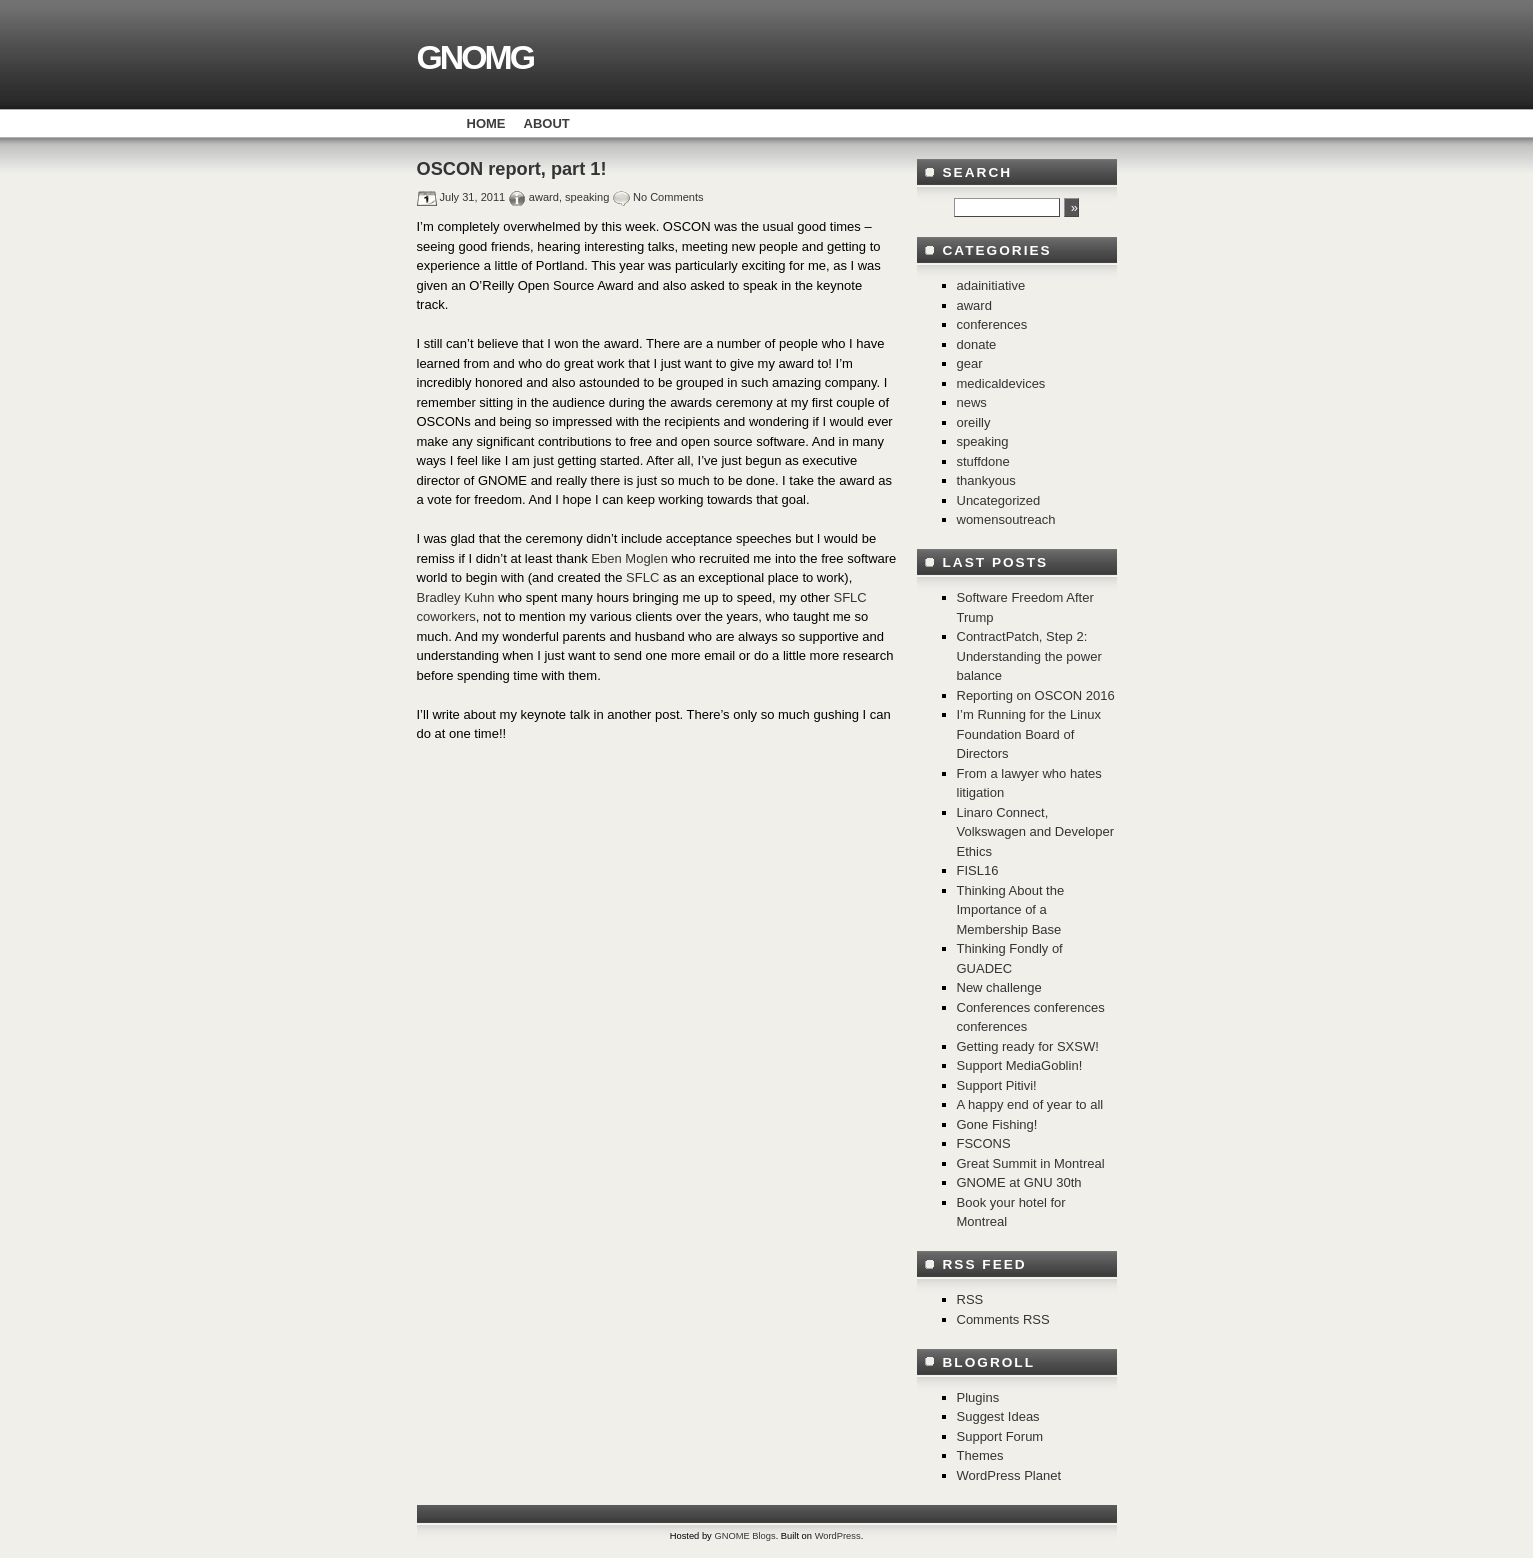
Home (486, 123)
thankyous (986, 480)
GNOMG (475, 57)
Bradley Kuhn (458, 597)
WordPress (838, 1536)
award (544, 197)
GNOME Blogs (744, 1536)
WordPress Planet (1009, 1475)
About (547, 123)
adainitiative (991, 285)
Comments (1003, 1319)
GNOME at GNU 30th (1019, 1182)
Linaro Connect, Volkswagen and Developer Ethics (1036, 832)
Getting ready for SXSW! (1028, 1046)
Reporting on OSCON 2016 (1036, 695)
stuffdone (983, 461)
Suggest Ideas (998, 1416)
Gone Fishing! (997, 1124)
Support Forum (1000, 1436)
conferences (992, 324)
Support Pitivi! (997, 1085)
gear (970, 363)
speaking (587, 197)
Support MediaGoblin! (1020, 1065)
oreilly (974, 422)
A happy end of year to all (1030, 1104)
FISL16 (978, 870)
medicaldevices (1001, 383)
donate (977, 344)
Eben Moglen (631, 558)
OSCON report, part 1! (512, 169)
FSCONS (984, 1143)
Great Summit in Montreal (1031, 1163)
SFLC (642, 577)
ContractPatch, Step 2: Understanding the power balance (1029, 656)
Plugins (978, 1397)
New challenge (999, 987)
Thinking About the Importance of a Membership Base (1011, 910)
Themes (980, 1455)
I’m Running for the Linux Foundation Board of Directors (1029, 734)
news (972, 402)
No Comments (668, 197)
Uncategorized (999, 500)
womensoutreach (1006, 519)
